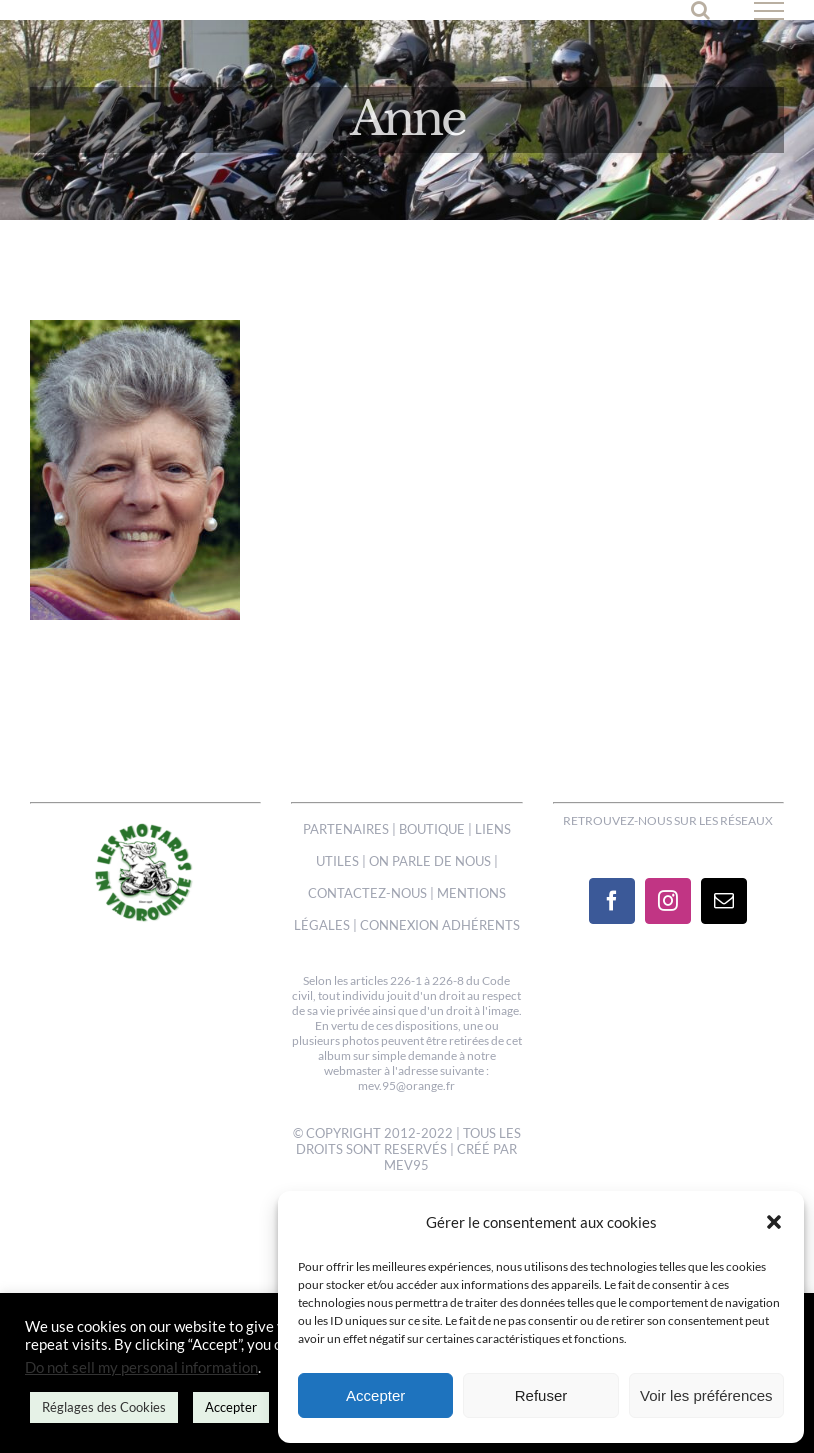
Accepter (375, 1395)
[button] (774, 1222)
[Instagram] (668, 901)
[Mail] (724, 901)
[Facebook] (612, 901)
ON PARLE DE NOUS (430, 861)
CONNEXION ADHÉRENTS (440, 925)
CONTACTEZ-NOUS (367, 893)
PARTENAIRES (346, 829)
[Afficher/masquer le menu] (769, 11)
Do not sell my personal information (141, 1367)
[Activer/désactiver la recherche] (700, 10)
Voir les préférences (706, 1395)
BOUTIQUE (432, 829)
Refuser (541, 1395)
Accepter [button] (231, 1407)
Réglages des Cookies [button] (104, 1407)
